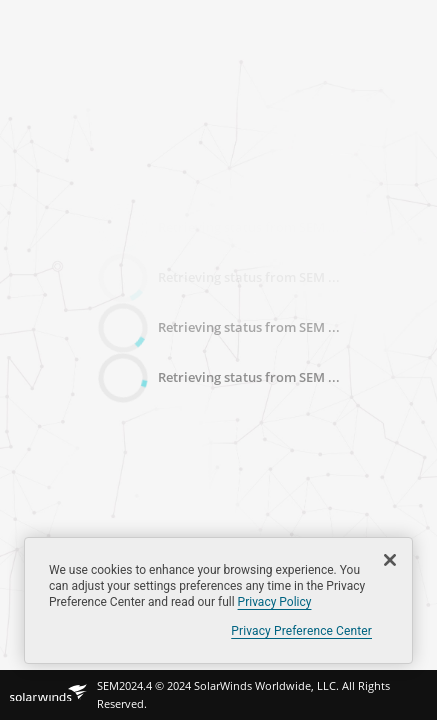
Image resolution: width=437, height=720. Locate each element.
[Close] (390, 560)
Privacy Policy (275, 602)
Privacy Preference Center (301, 631)
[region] (218, 600)
